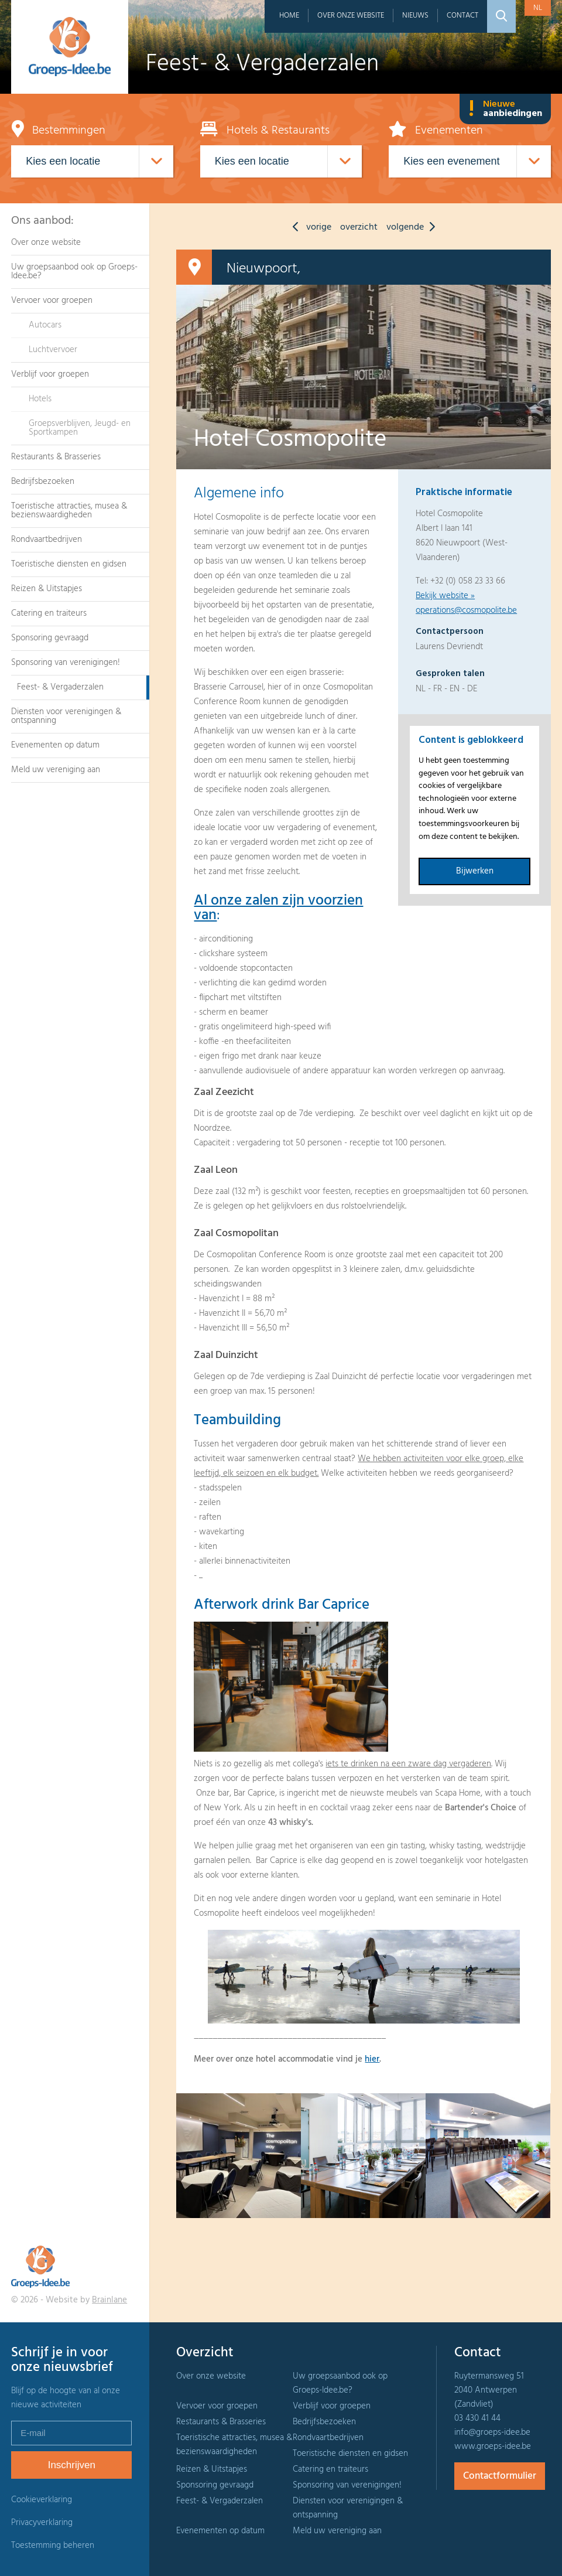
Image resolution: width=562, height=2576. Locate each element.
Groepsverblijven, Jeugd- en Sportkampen (80, 428)
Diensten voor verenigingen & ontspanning (66, 716)
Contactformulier (499, 2476)
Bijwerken (475, 871)
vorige (309, 227)
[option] (238, 2155)
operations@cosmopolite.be (466, 610)
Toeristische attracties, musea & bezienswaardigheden (69, 510)
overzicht (359, 227)
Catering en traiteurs (49, 613)
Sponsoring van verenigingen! (65, 663)
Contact (462, 15)
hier (372, 2059)
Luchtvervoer (53, 350)
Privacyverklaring (42, 2523)
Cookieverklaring (41, 2500)
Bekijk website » (445, 596)
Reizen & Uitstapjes (46, 589)
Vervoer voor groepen (51, 301)
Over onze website (350, 15)
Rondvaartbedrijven (46, 540)
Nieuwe (505, 109)
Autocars (45, 325)
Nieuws (415, 15)
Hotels (40, 399)
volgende (413, 227)
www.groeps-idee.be (492, 2446)
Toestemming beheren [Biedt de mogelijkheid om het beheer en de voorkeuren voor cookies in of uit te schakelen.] (52, 2546)
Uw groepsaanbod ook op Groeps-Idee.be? (74, 271)
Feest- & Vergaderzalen (60, 687)
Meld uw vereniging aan (55, 770)
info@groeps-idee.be (492, 2432)
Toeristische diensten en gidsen (68, 564)
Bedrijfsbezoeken (42, 482)
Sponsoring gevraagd (49, 638)
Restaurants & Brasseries (56, 457)
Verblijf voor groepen (50, 374)
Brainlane (109, 2300)
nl (537, 8)
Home (289, 15)
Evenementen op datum (55, 745)
